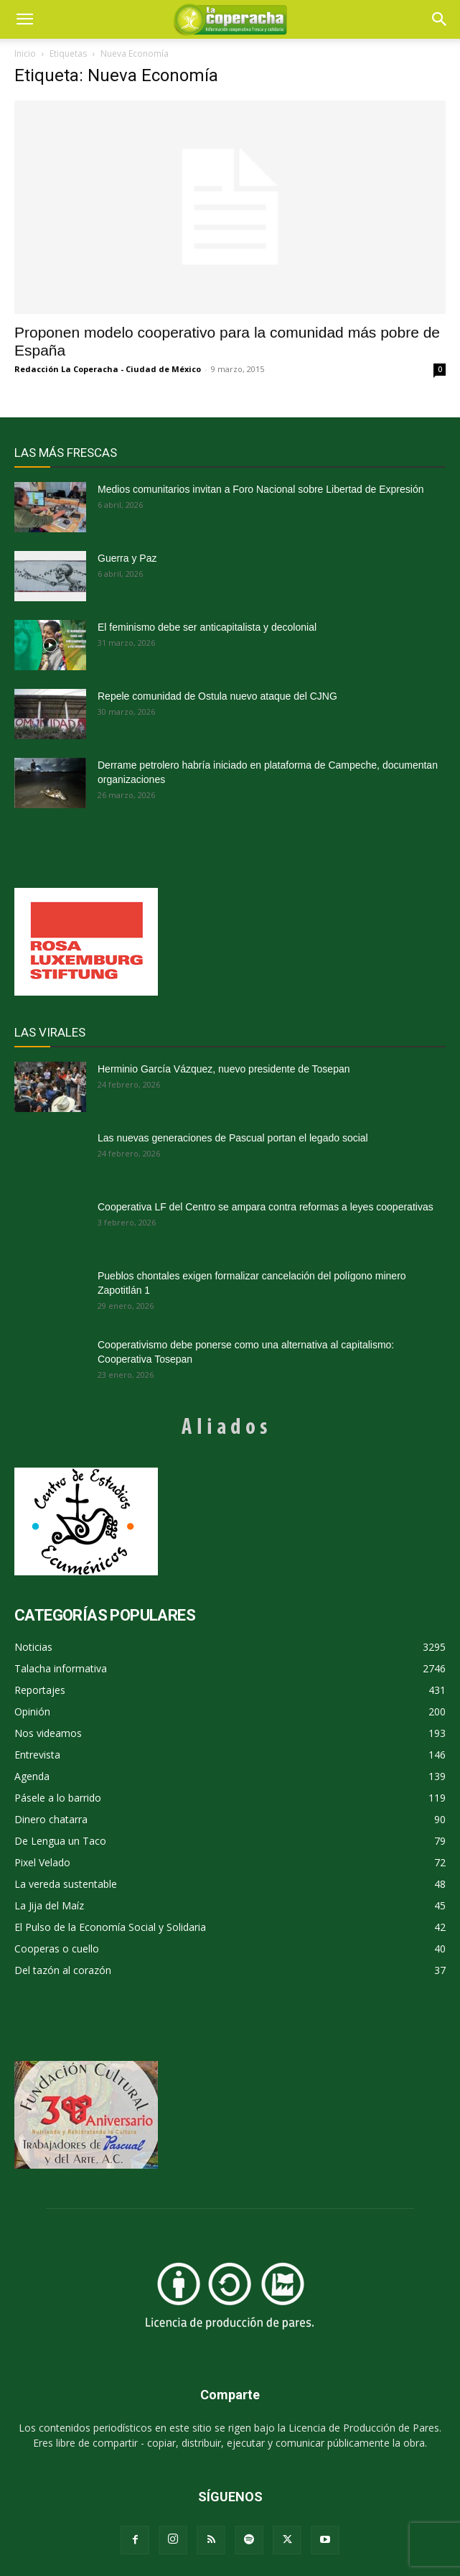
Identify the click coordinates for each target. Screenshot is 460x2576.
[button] (440, 19)
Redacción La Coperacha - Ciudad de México (107, 368)
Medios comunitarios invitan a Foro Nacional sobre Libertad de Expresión (260, 489)
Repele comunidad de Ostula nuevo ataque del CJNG (217, 696)
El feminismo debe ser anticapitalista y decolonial (207, 627)
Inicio (25, 53)
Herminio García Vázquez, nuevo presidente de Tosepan (224, 1069)
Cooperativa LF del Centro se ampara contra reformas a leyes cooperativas (265, 1207)
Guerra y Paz (127, 558)
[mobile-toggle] (24, 19)
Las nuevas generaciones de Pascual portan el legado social (233, 1138)
